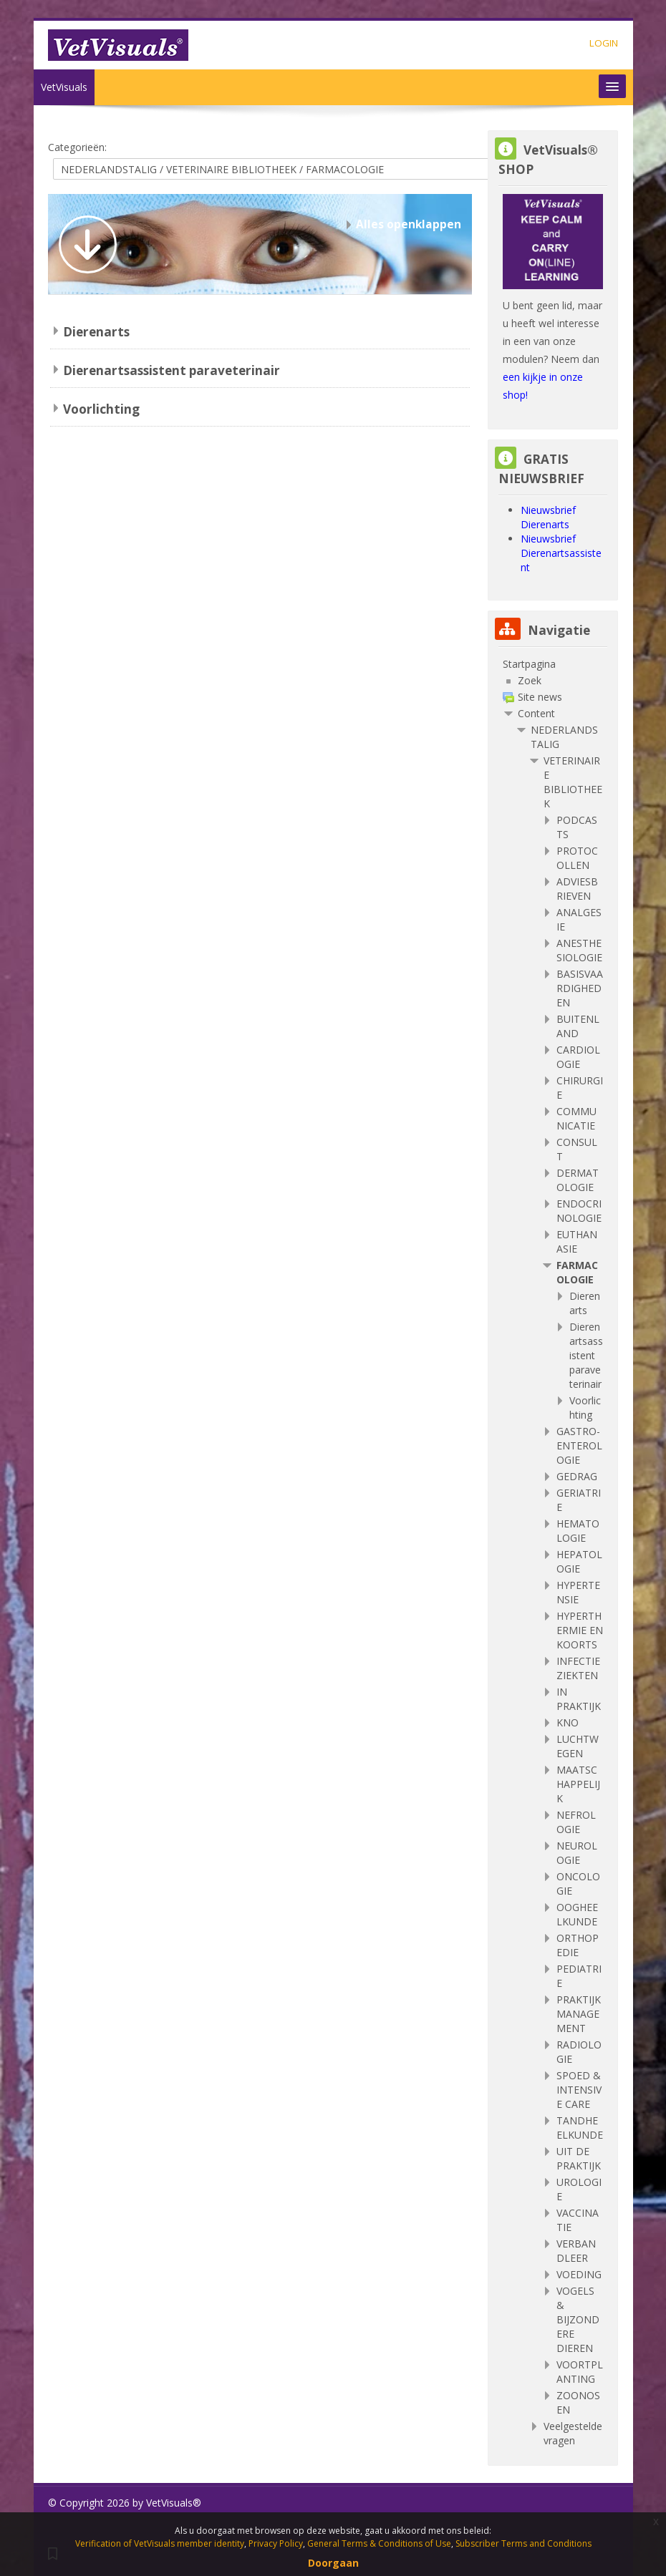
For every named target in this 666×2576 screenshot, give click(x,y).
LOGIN (603, 43)
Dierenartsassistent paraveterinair (171, 370)
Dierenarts (96, 332)
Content (536, 713)
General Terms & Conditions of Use (379, 2543)
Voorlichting (101, 409)
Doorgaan (333, 2563)
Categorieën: (77, 147)
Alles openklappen (408, 224)
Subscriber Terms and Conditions (523, 2543)
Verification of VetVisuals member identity (159, 2543)
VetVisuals (64, 87)
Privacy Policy (275, 2543)
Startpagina (529, 664)
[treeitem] (553, 664)
